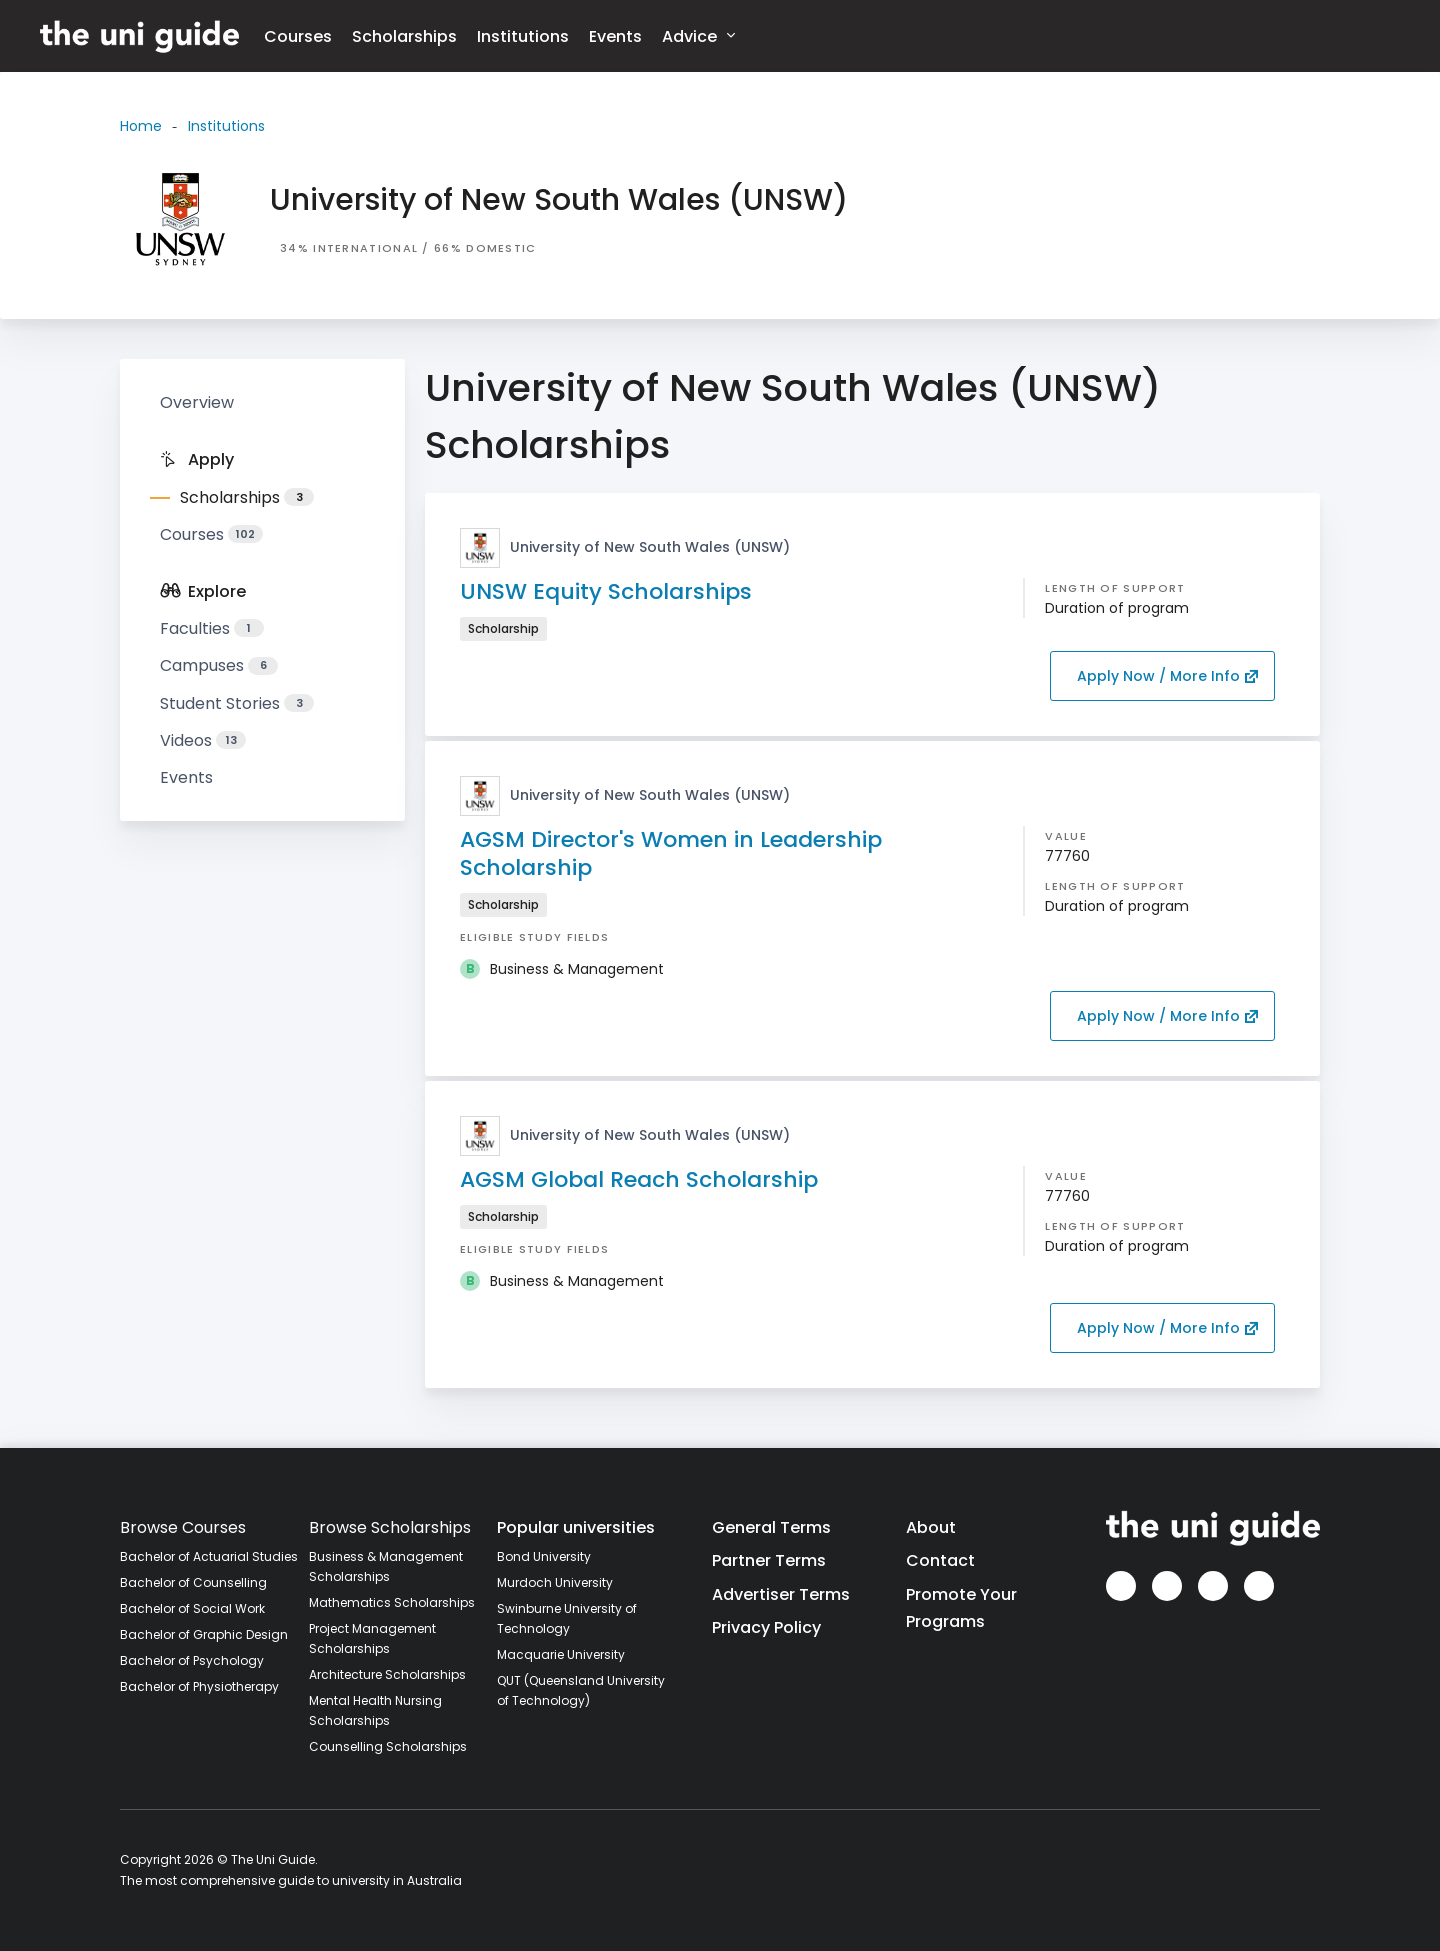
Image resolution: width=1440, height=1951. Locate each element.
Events (615, 36)
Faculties (212, 628)
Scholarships (404, 36)
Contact (940, 1560)
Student (237, 703)
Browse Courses (183, 1527)
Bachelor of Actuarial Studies (209, 1556)
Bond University (544, 1556)
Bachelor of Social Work (192, 1608)
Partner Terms (769, 1560)
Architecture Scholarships (387, 1674)
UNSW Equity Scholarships (606, 591)
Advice (698, 35)
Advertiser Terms (781, 1594)
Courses (298, 36)
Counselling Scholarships (388, 1746)
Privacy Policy (766, 1627)
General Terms (771, 1527)
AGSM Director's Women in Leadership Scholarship (671, 853)
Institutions (523, 36)
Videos (203, 740)
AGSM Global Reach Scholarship (639, 1179)
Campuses (219, 665)
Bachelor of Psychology (192, 1660)
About (931, 1527)
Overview (197, 402)
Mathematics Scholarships (392, 1602)
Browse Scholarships (390, 1527)
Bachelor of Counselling (193, 1582)
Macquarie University (561, 1654)
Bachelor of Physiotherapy (199, 1686)
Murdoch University (555, 1582)
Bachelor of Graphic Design (204, 1634)
